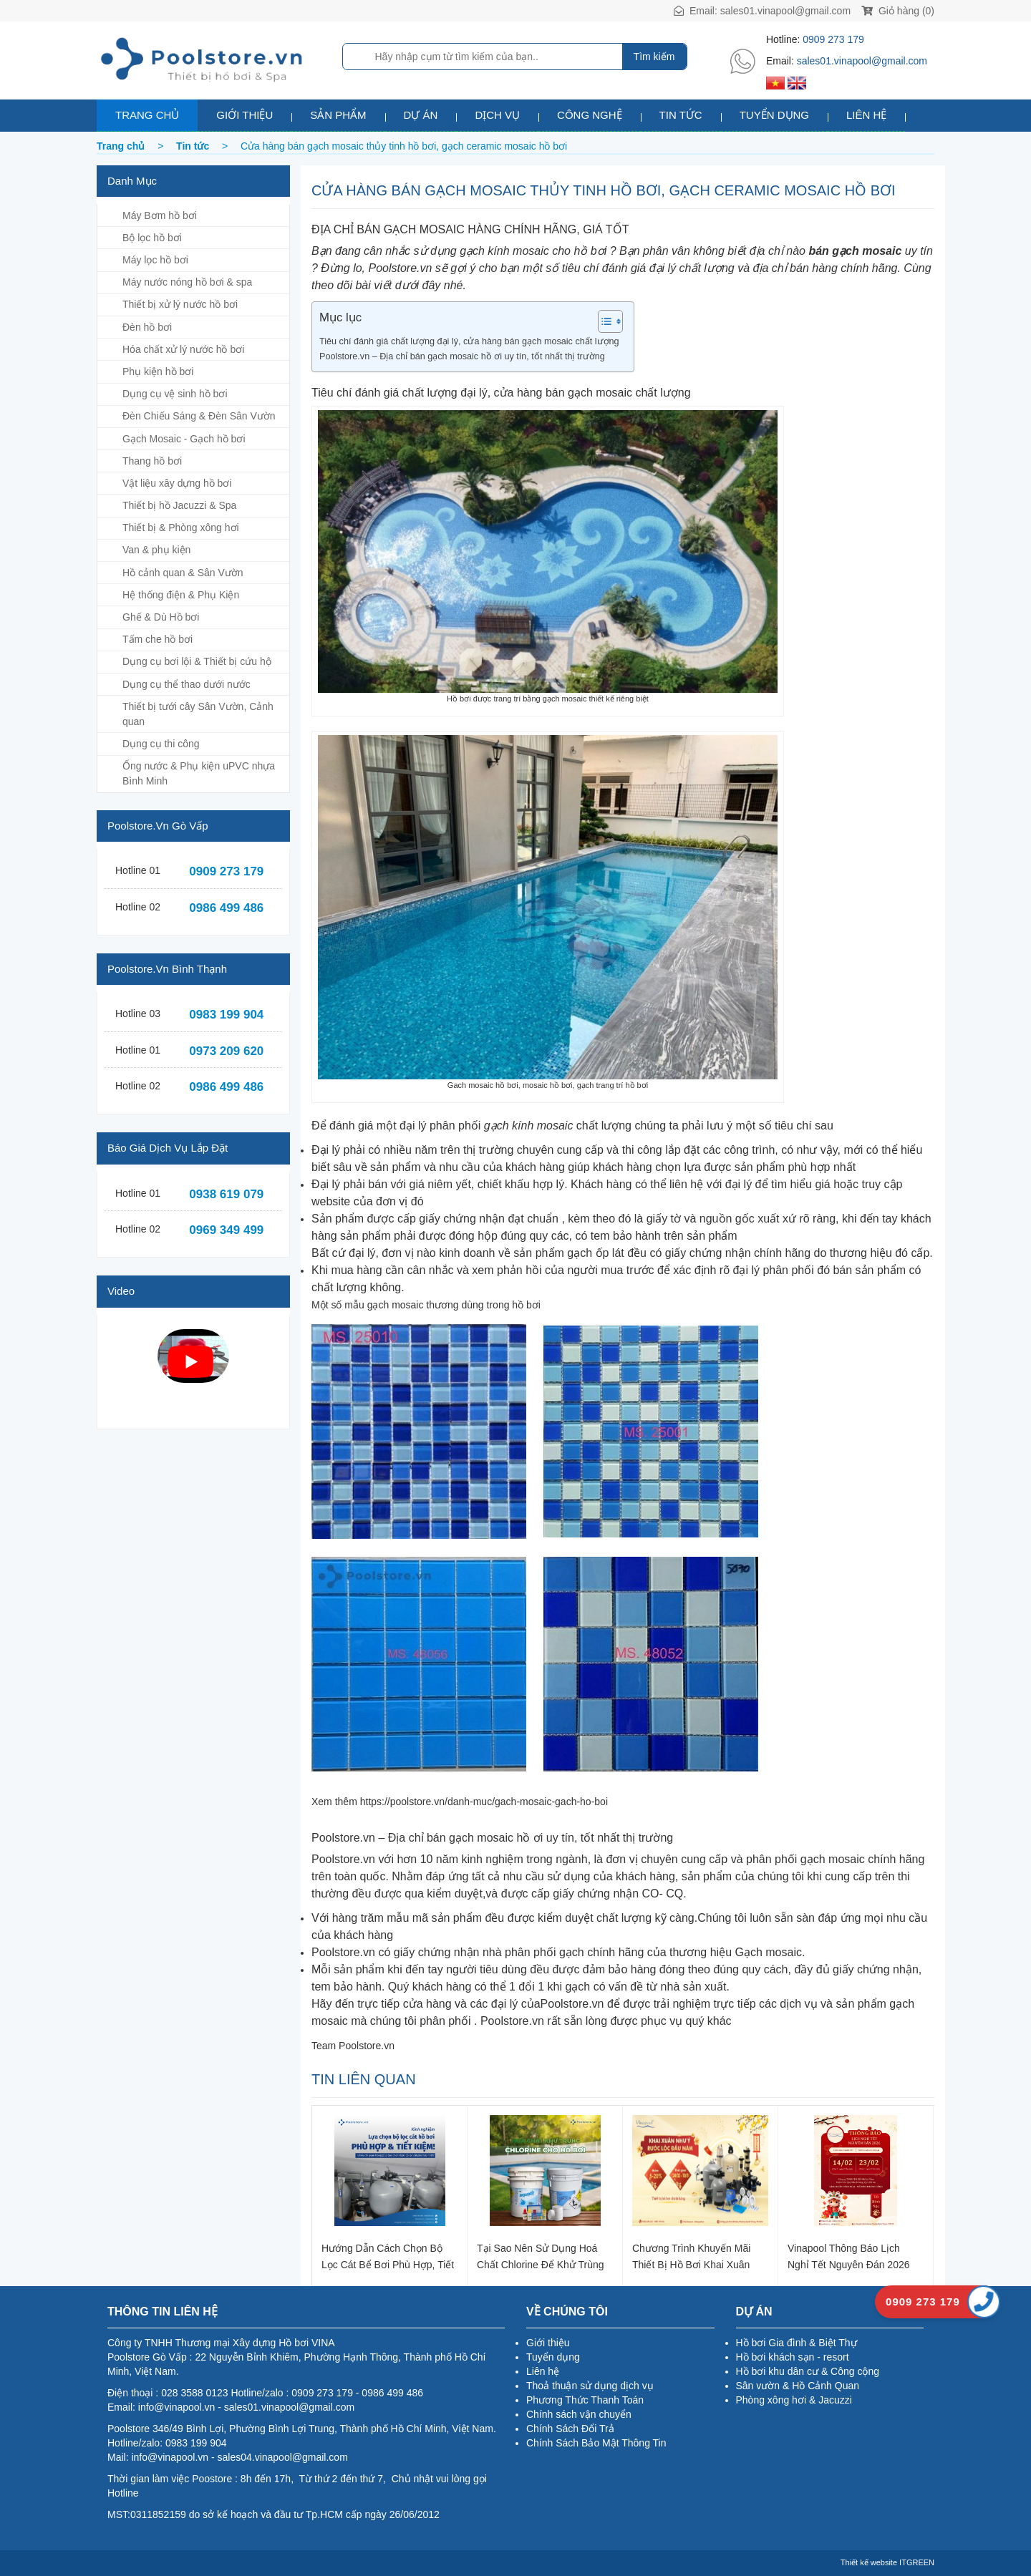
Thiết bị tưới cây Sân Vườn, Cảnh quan (198, 714)
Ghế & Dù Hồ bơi (160, 617)
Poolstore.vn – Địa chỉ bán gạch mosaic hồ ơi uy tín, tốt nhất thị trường (462, 356)
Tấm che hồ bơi (157, 639)
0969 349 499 (226, 1230)
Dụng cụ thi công (161, 743)
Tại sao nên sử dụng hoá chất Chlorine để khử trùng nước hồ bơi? (540, 2255)
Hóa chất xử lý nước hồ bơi (183, 349)
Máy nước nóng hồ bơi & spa (187, 282)
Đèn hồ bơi (147, 327)
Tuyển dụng (774, 115)
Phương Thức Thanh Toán (585, 2400)
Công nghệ (589, 115)
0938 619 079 (226, 1194)
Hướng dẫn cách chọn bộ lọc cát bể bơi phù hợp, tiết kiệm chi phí (387, 2255)
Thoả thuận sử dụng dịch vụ (590, 2385)
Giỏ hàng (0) (897, 10)
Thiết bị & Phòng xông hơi (180, 527)
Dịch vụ (497, 115)
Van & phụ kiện (156, 549)
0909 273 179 (833, 39)
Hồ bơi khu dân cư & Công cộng (808, 2371)
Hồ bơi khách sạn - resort (792, 2357)
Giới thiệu (244, 115)
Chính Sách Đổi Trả (570, 2428)
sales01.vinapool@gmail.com (785, 10)
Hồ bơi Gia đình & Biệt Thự (796, 2342)
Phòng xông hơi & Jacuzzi (794, 2400)
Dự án (421, 115)
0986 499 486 (226, 908)
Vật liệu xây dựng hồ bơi (177, 483)
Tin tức (680, 115)
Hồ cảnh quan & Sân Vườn (182, 572)
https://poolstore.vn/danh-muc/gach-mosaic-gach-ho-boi (484, 1801)
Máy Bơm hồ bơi (159, 215)
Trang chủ (147, 115)
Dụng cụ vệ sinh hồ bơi (175, 393)
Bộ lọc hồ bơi (152, 237)
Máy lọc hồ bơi (155, 260)
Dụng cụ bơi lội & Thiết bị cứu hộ (196, 661)
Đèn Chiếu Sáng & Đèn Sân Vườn (199, 416)
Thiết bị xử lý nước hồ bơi (180, 304)
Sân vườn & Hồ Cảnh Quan (798, 2385)
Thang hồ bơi (152, 461)
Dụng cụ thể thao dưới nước (186, 684)
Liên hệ (866, 115)
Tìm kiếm (654, 56)
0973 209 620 (226, 1051)
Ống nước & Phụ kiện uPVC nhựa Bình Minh (198, 773)
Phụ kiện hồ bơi (157, 371)
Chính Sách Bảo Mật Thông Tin (596, 2443)
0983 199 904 (226, 1014)
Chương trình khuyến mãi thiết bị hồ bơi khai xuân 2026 (691, 2255)
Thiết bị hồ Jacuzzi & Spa (179, 505)
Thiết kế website (869, 2562)
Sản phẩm (338, 115)
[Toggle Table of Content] (603, 321)
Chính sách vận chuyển (578, 2414)
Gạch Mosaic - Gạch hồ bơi (184, 438)
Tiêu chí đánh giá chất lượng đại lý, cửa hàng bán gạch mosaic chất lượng (469, 341)
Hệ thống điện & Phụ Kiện (180, 595)
